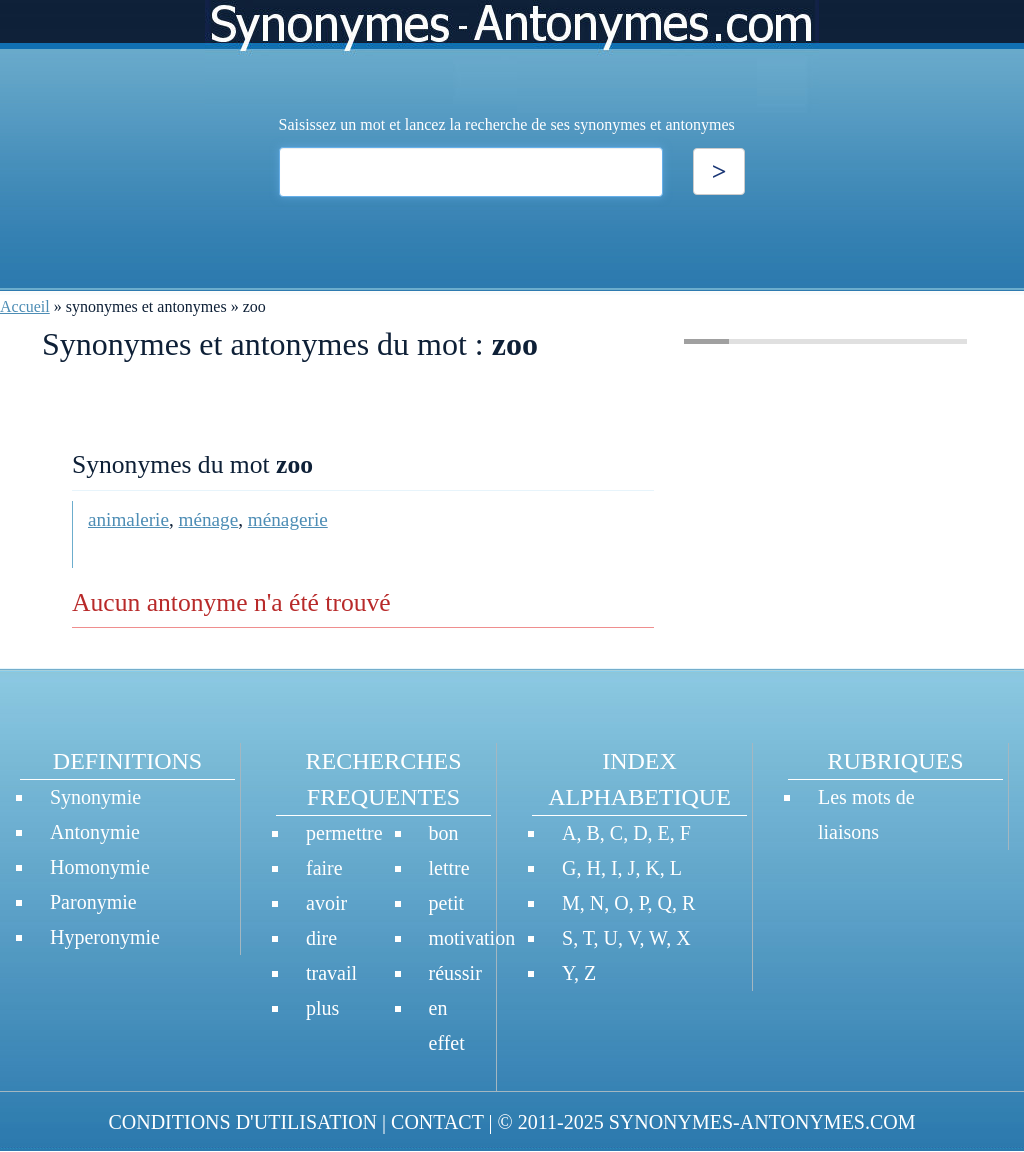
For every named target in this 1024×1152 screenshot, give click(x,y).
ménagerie (288, 519)
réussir (455, 973)
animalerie (128, 519)
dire (321, 938)
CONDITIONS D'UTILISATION (242, 1122)
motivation (472, 938)
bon (444, 833)
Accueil (25, 306)
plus (322, 1008)
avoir (326, 903)
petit (447, 903)
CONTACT (437, 1122)
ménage (209, 519)
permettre (344, 833)
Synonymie (95, 797)
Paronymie (93, 902)
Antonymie (95, 832)
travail (331, 973)
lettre (449, 868)
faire (324, 868)
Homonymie (100, 867)
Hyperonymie (105, 937)
